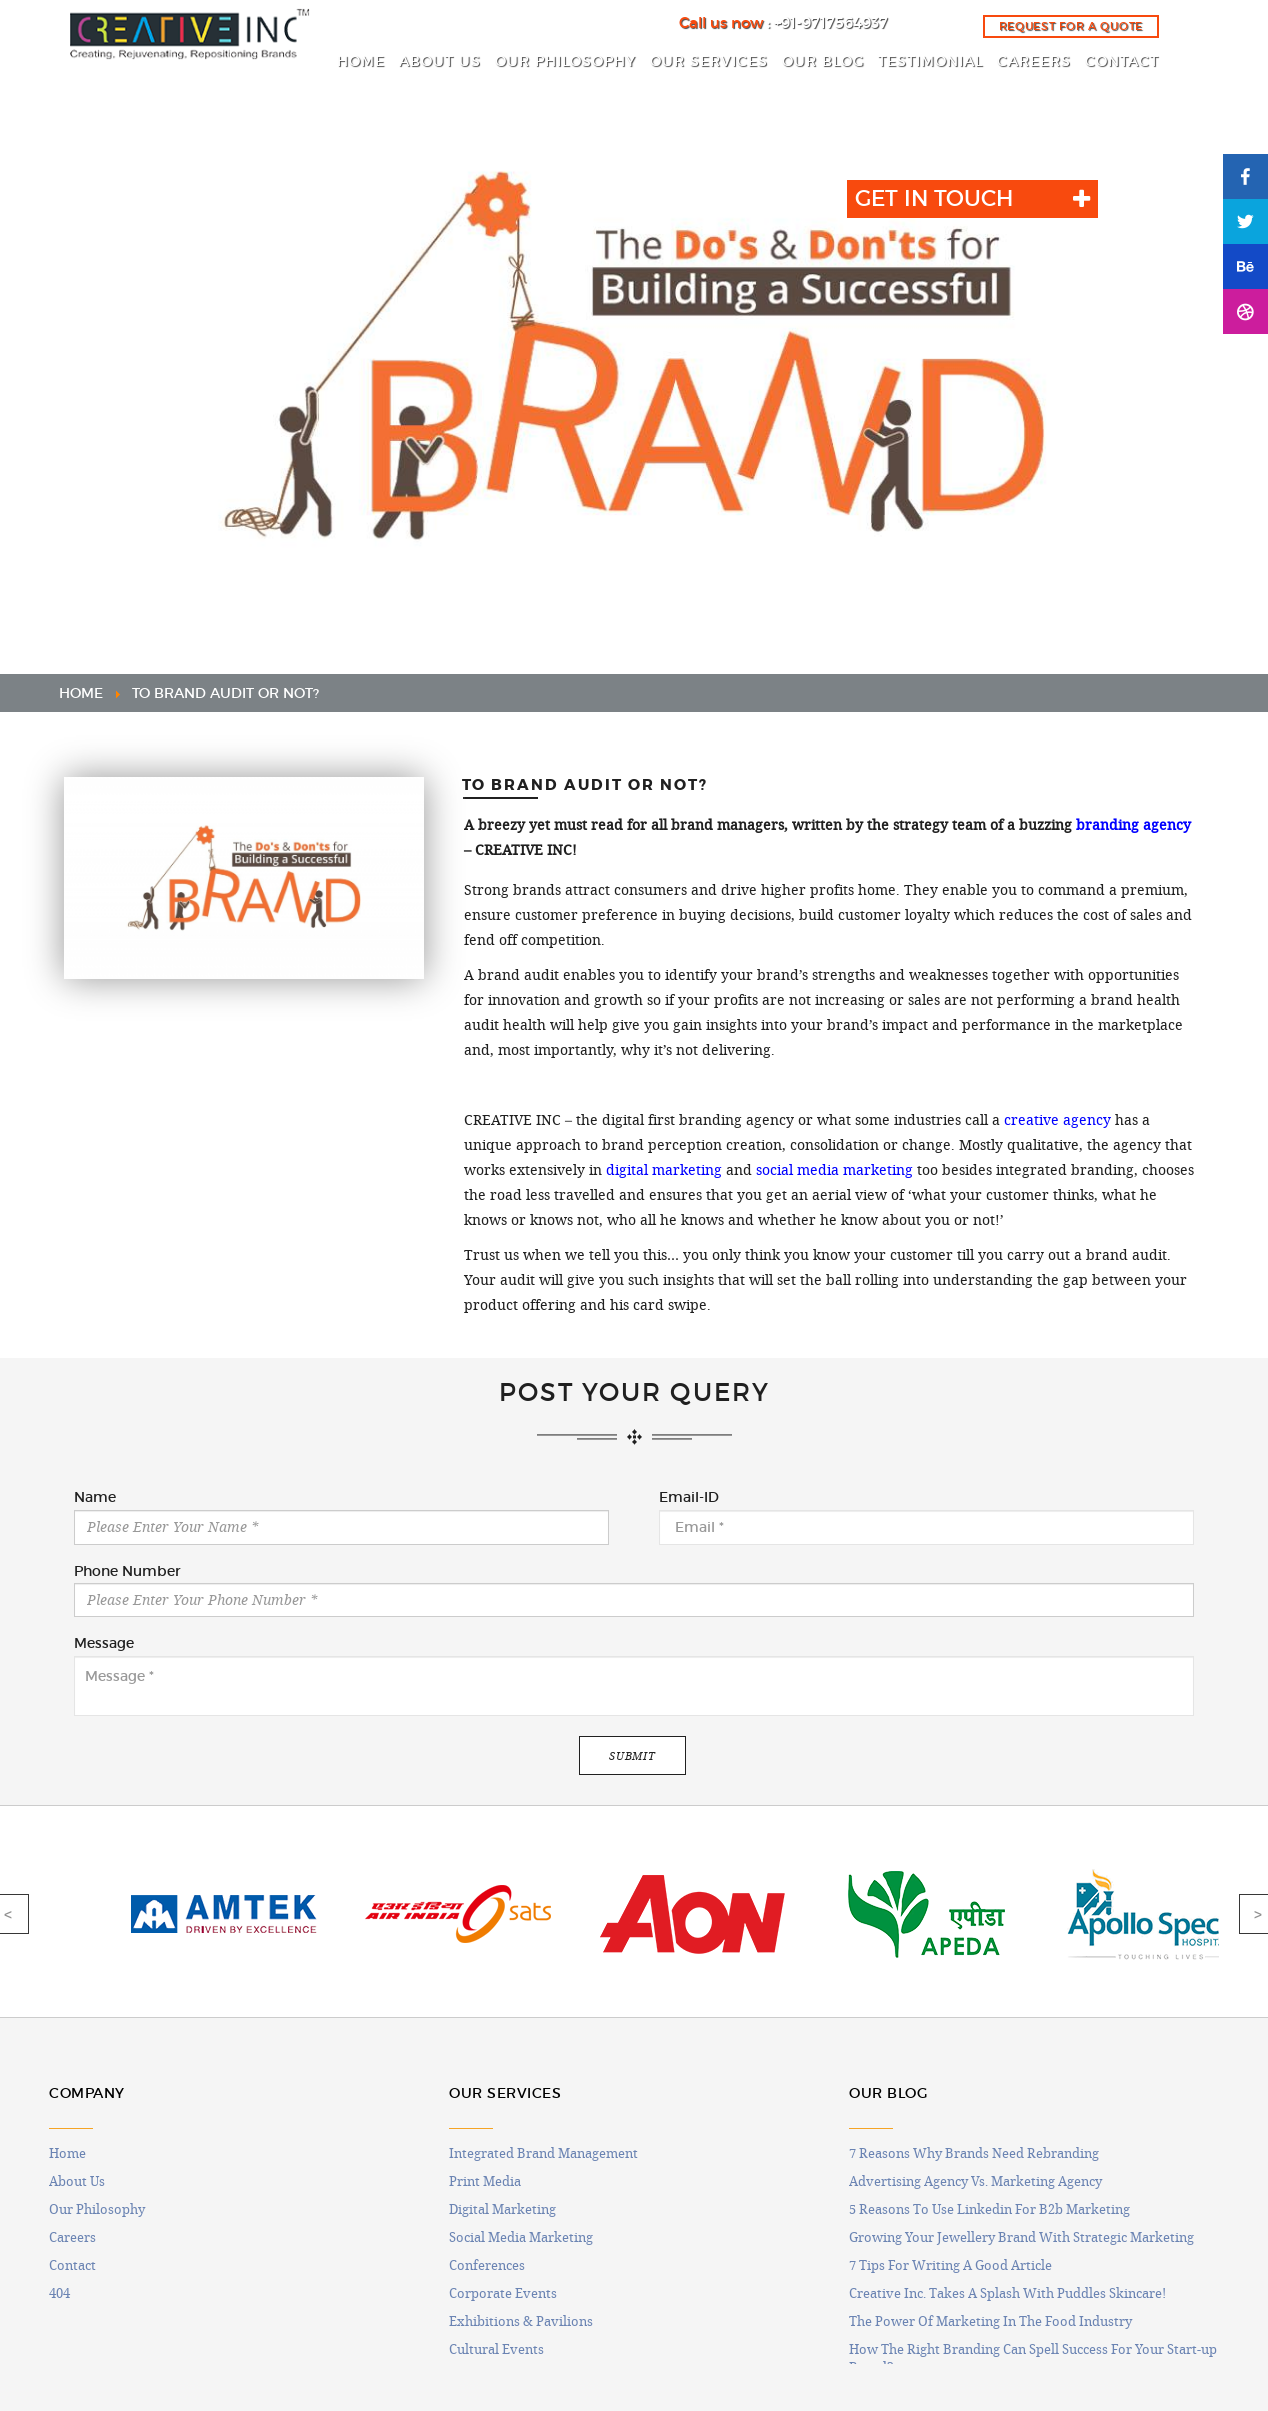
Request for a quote (1071, 26)
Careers (72, 2237)
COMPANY (87, 2093)
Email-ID (689, 1498)
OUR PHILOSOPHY (565, 61)
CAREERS (1034, 61)
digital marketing (664, 1170)
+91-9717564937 (831, 22)
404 (59, 2293)
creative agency (1057, 1120)
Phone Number (127, 1572)
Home (67, 2153)
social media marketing (834, 1170)
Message (104, 1644)
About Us (77, 2181)
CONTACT (1122, 61)
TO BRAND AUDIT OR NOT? (225, 693)
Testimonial (930, 61)
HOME (361, 61)
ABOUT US (440, 61)
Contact (72, 2265)
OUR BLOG (823, 61)
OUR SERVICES (709, 61)
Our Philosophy (97, 2209)
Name (95, 1498)
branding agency (1133, 825)
